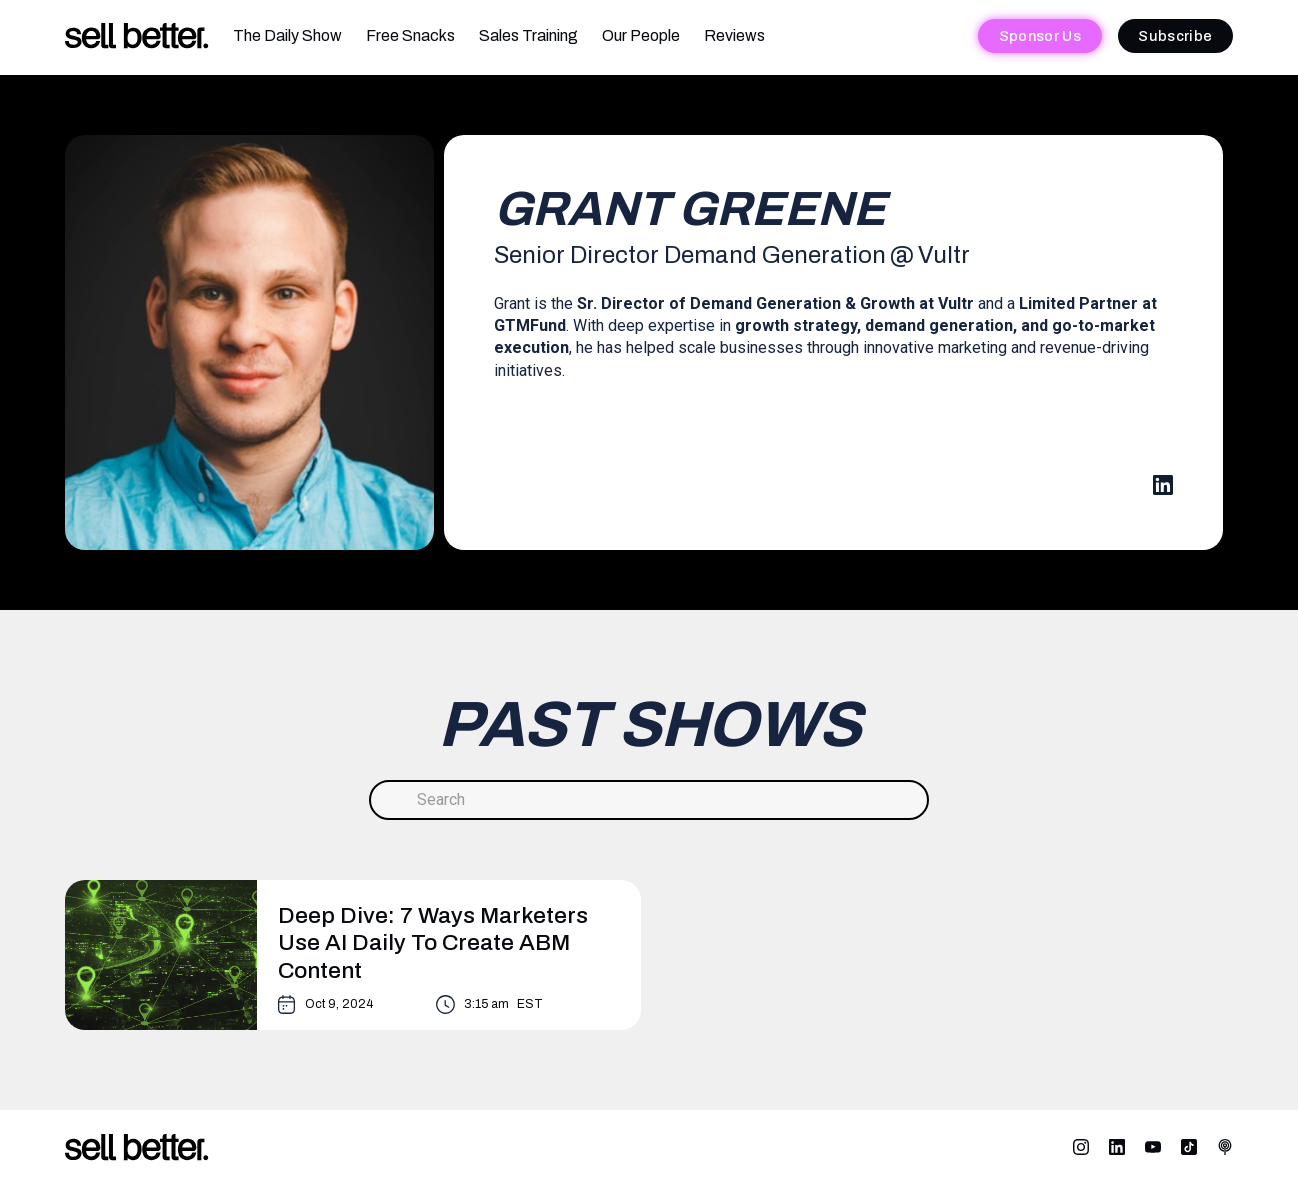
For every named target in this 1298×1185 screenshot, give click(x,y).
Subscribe (1175, 36)
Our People (641, 35)
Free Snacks (410, 35)
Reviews (734, 35)
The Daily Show (287, 35)
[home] (137, 36)
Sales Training (528, 35)
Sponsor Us (1040, 36)
